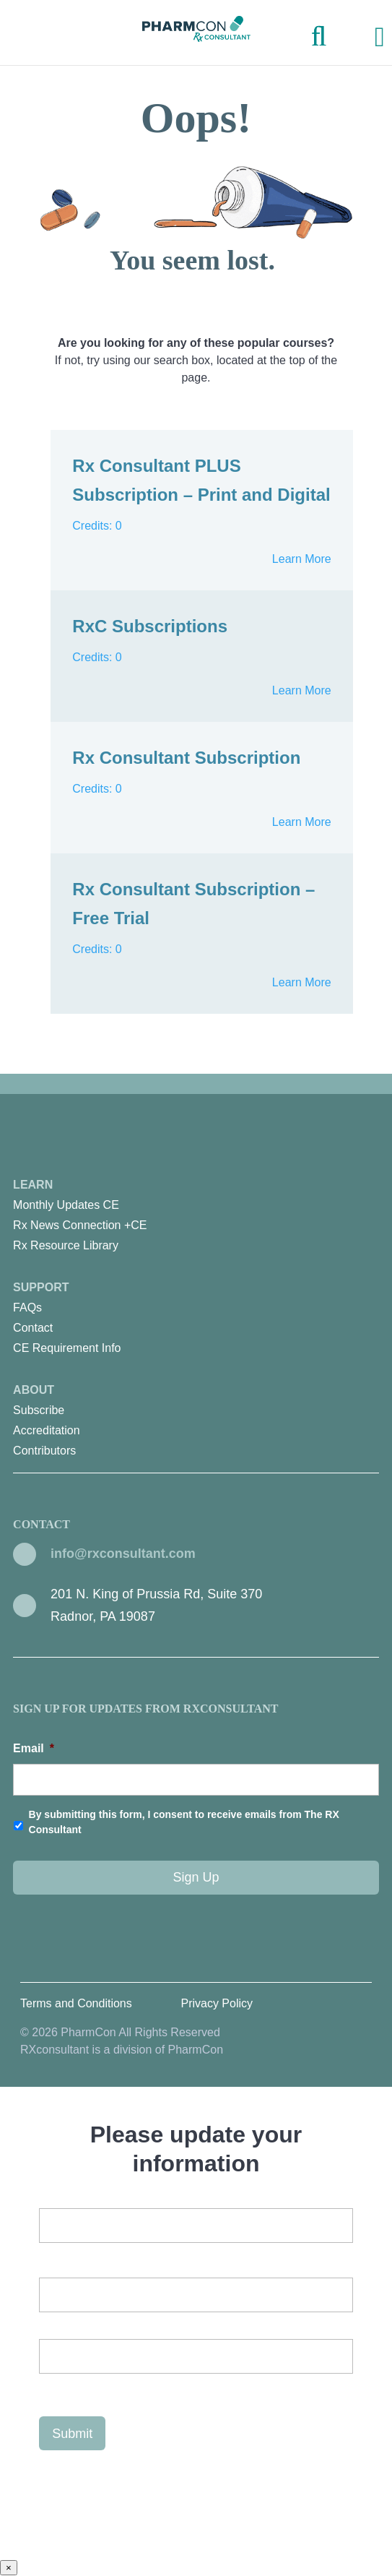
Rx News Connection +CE (80, 1225)
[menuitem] (196, 1205)
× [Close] (9, 2567)
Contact (33, 1328)
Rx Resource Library (65, 1245)
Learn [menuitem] (196, 1217)
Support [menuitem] (196, 1319)
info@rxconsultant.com (123, 1553)
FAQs (27, 1307)
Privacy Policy (216, 2003)
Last (49, 2385)
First (49, 2324)
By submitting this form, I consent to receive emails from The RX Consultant (184, 1822)
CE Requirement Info (67, 1348)
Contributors (44, 1450)
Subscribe (38, 1410)
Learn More (301, 559)
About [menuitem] (196, 1422)
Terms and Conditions (76, 2003)
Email (33, 1748)
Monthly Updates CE (66, 1205)
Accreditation (46, 1430)
